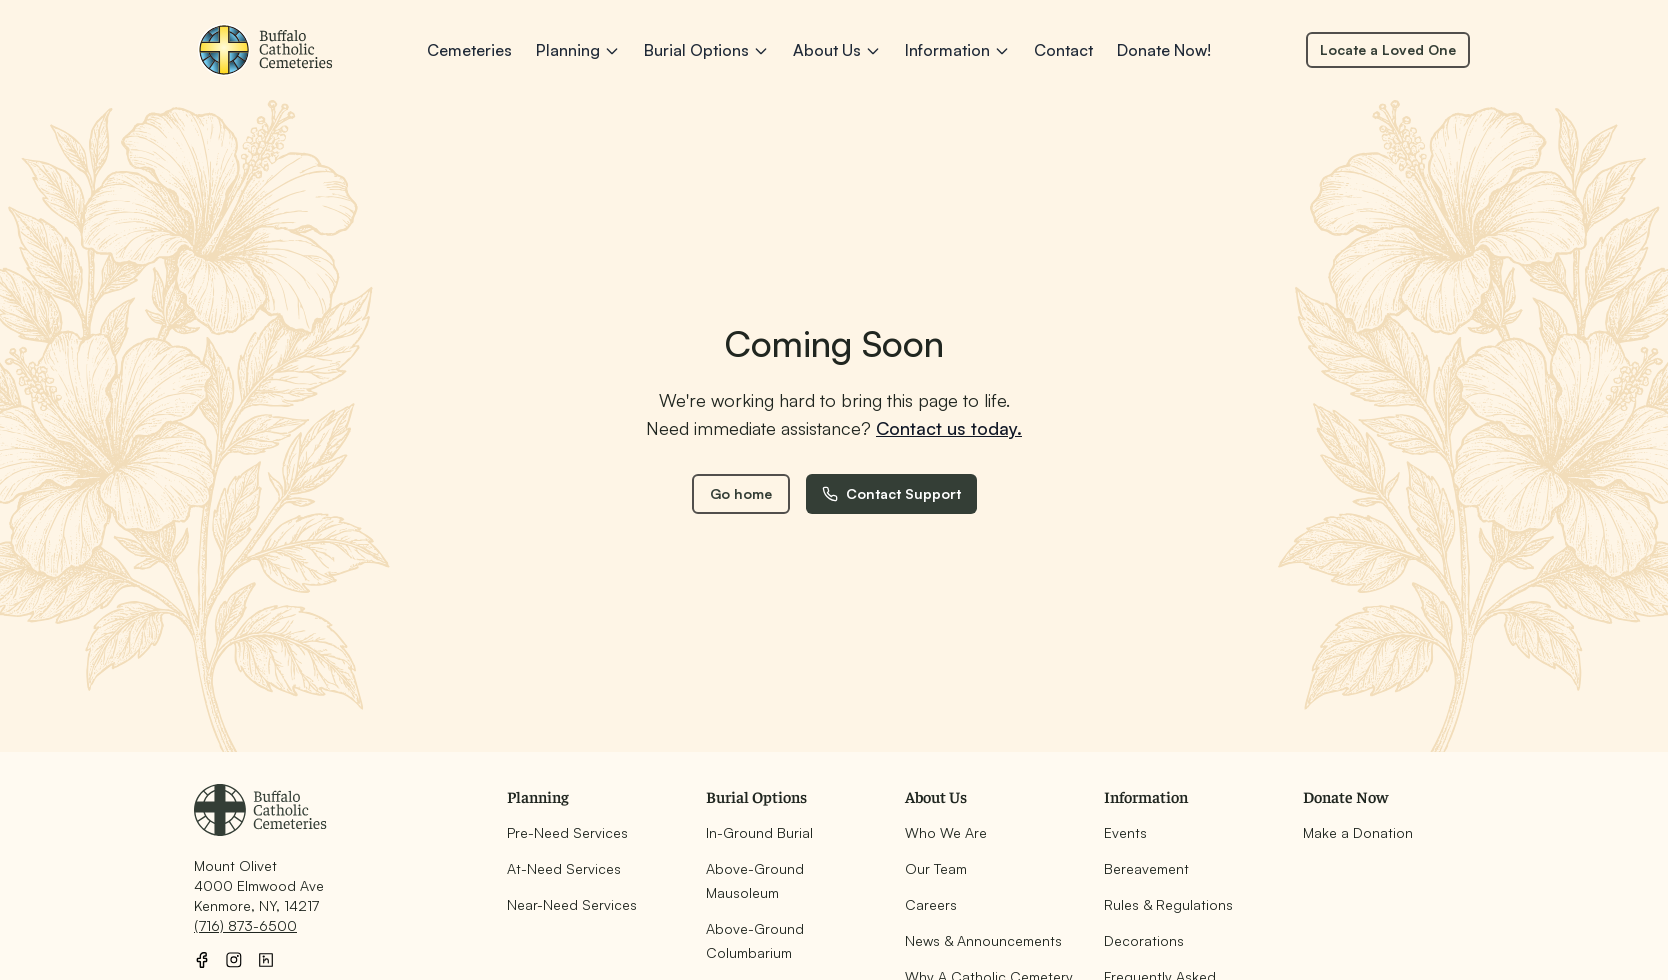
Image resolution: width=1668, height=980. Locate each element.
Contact (1063, 50)
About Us (837, 50)
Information (957, 50)
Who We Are (946, 832)
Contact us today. (949, 428)
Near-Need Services (572, 904)
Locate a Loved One (1388, 49)
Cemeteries (469, 50)
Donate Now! (1164, 50)
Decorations (1144, 940)
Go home (741, 493)
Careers (931, 904)
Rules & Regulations (1168, 904)
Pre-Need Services (567, 832)
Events (1125, 832)
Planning (578, 50)
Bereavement (1146, 868)
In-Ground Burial (759, 832)
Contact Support (891, 493)
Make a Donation (1358, 832)
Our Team (936, 868)
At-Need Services (564, 868)
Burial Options (706, 50)
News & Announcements (983, 940)
